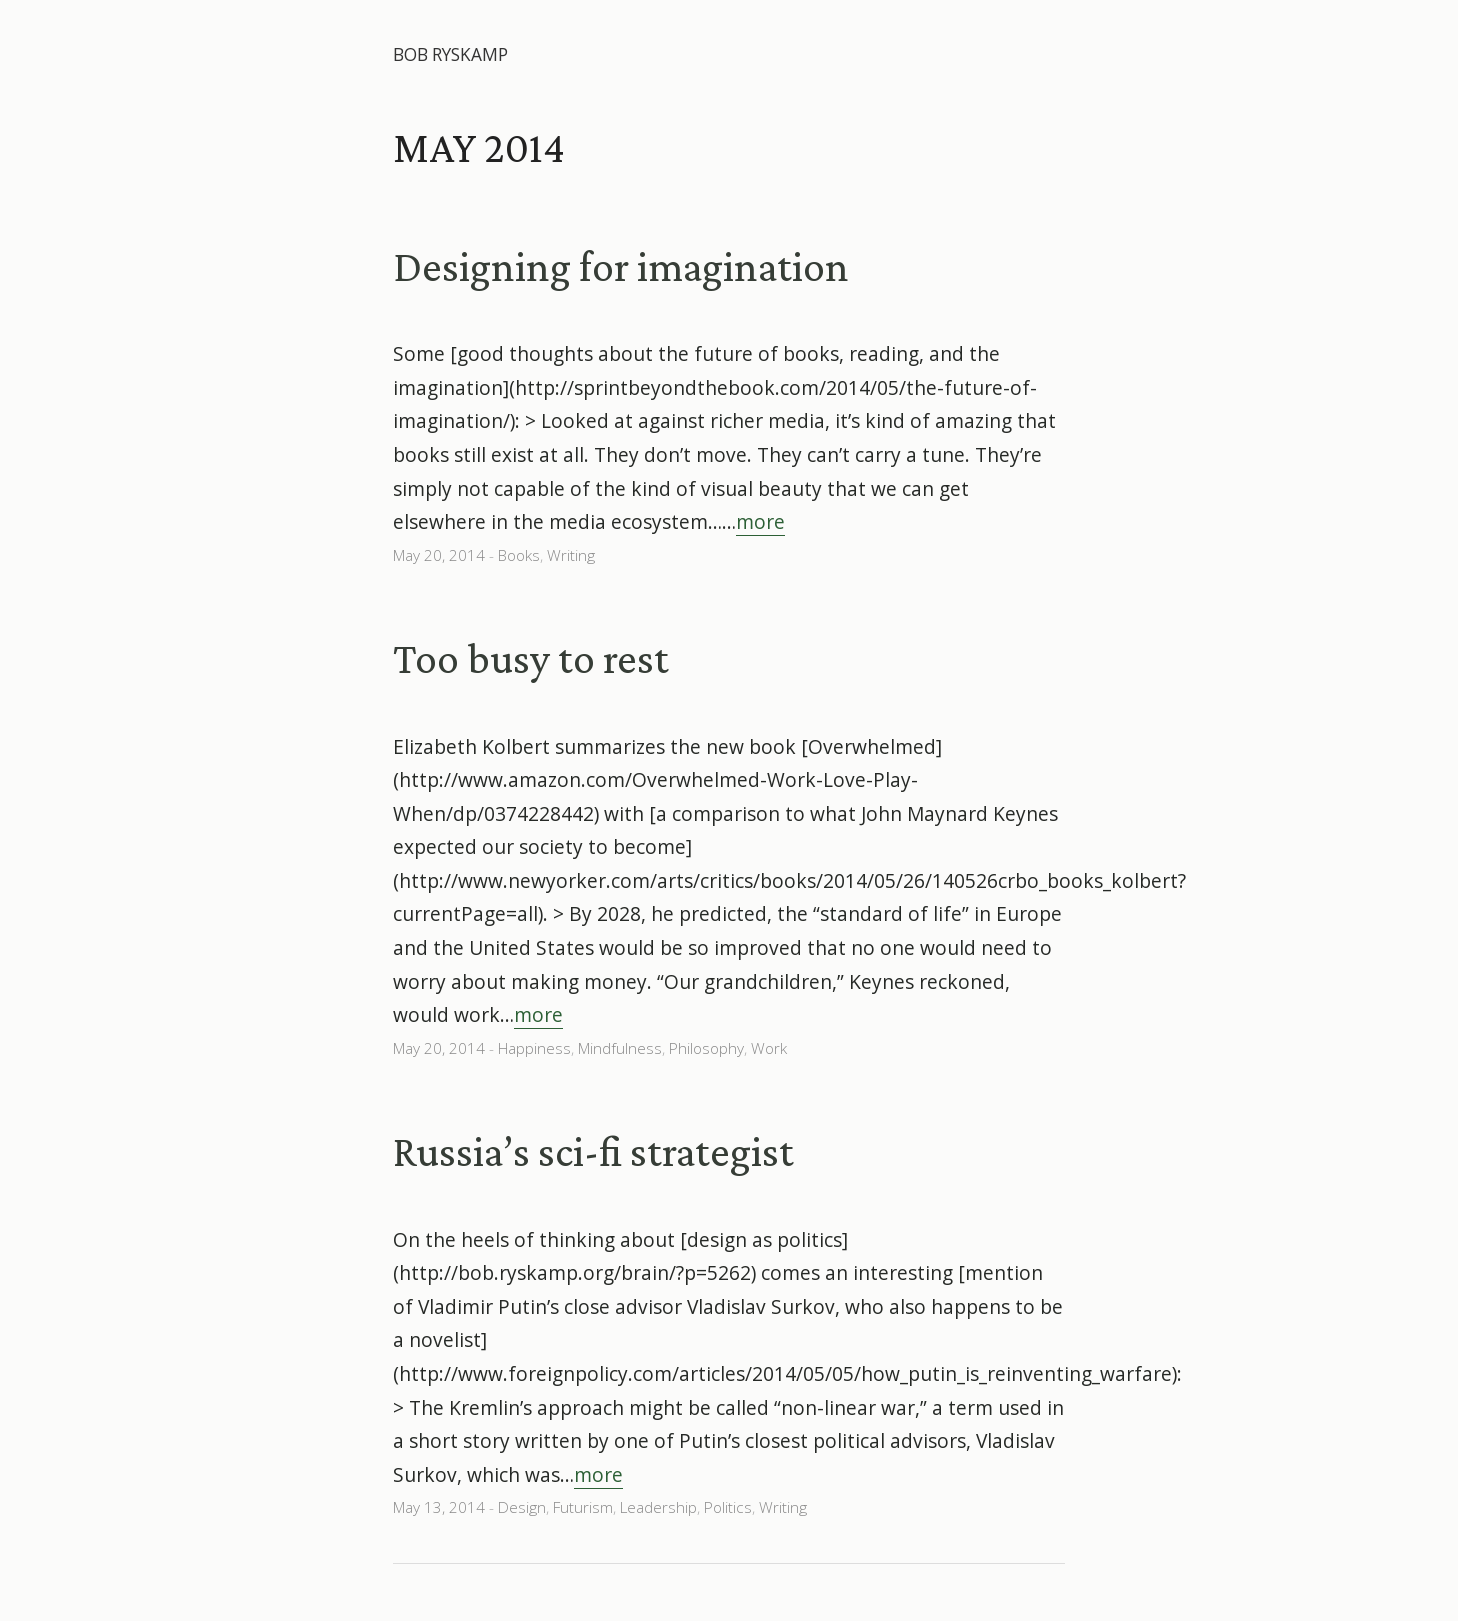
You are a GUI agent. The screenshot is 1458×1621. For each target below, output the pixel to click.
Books (519, 555)
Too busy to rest (531, 658)
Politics (728, 1507)
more (760, 521)
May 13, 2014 (439, 1507)
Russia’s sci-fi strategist (593, 1151)
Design (522, 1507)
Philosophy (706, 1048)
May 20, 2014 (439, 555)
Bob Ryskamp (450, 54)
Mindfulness (620, 1048)
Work (769, 1048)
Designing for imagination (621, 266)
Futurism (583, 1507)
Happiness (534, 1048)
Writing (571, 555)
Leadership (658, 1507)
